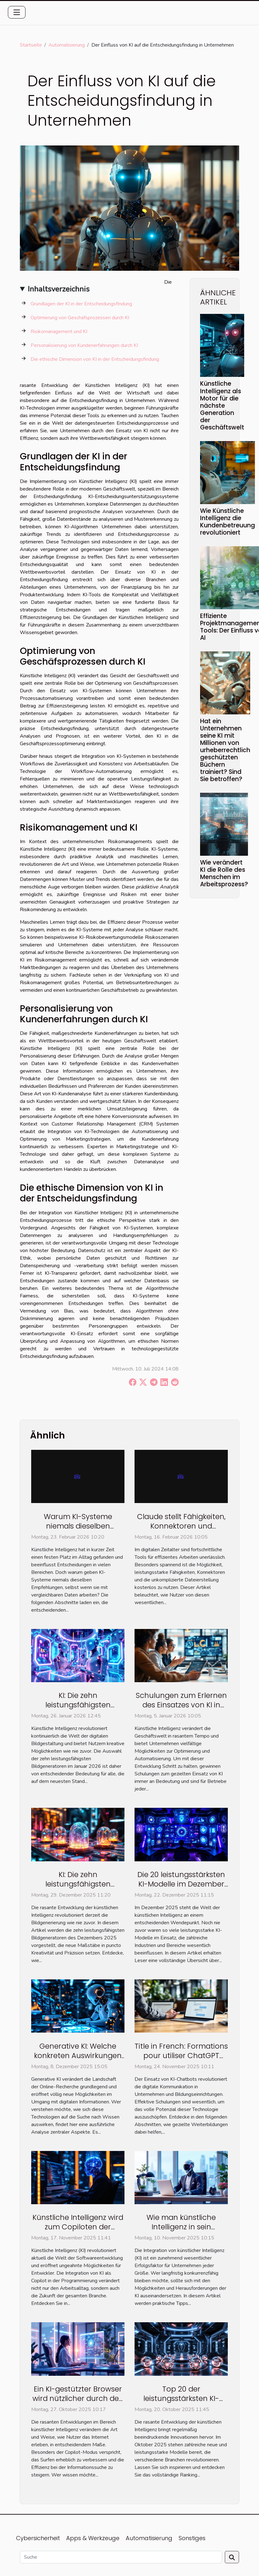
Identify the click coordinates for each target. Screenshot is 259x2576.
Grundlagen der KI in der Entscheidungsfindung (81, 303)
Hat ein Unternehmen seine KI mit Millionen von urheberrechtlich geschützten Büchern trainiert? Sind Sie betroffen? (225, 750)
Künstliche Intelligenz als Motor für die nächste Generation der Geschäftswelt (222, 405)
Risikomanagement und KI (59, 331)
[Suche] (121, 2557)
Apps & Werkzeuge (92, 2538)
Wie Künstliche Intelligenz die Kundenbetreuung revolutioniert (227, 522)
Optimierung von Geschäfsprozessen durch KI (80, 317)
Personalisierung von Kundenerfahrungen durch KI (84, 345)
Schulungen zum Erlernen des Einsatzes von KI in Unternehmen (181, 1704)
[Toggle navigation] (17, 12)
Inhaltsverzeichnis (58, 289)
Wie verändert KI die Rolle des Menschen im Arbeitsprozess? (224, 873)
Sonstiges (192, 2538)
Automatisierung (67, 45)
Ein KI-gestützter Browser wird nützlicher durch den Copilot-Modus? (78, 2398)
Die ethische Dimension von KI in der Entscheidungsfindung (95, 359)
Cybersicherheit (38, 2538)
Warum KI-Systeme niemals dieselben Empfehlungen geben (78, 1526)
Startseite (31, 45)
